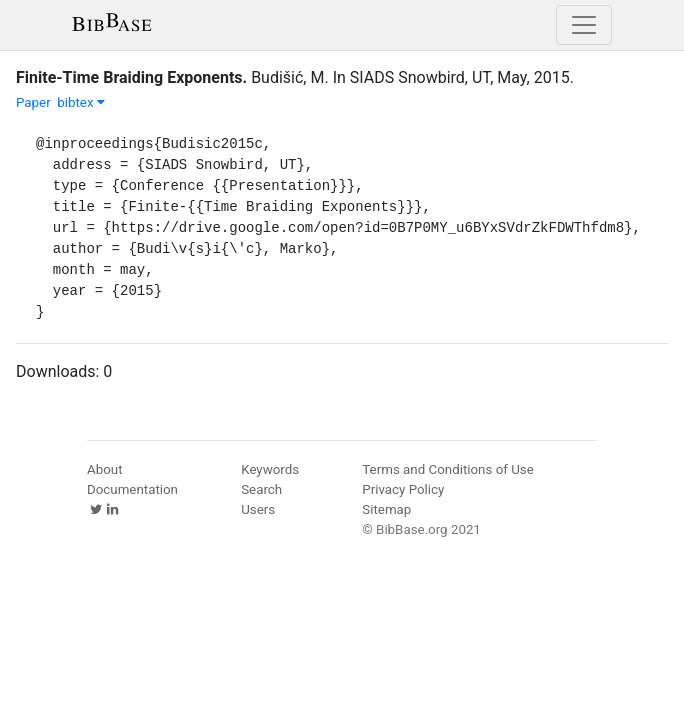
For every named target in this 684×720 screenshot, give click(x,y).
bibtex (81, 102)
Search (261, 489)
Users (258, 509)
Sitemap (386, 509)
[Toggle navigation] (584, 25)
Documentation (132, 489)
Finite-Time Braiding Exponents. (131, 77)
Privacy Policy (403, 489)
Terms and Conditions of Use (447, 469)
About (105, 469)
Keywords (270, 469)
